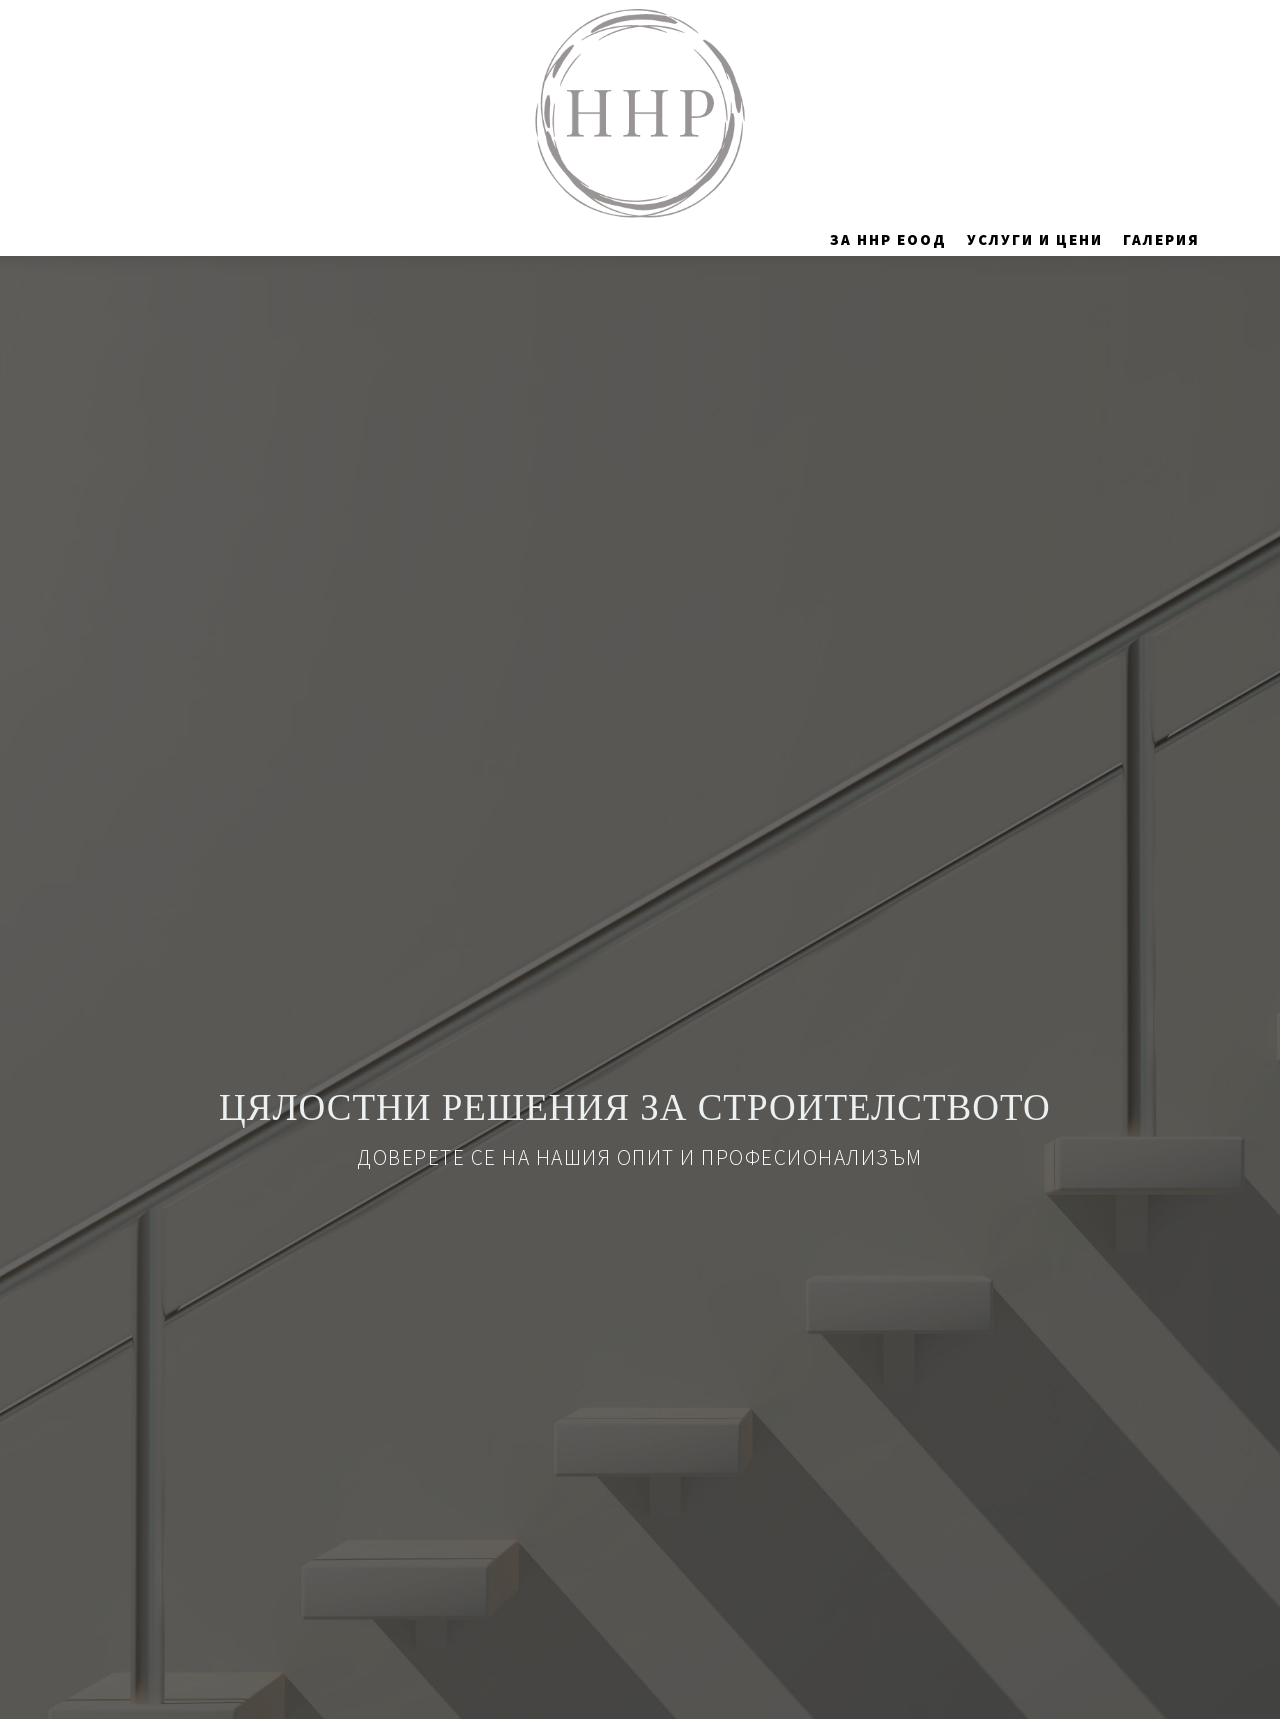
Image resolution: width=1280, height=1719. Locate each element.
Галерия (1161, 239)
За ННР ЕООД (888, 239)
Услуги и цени (1035, 239)
